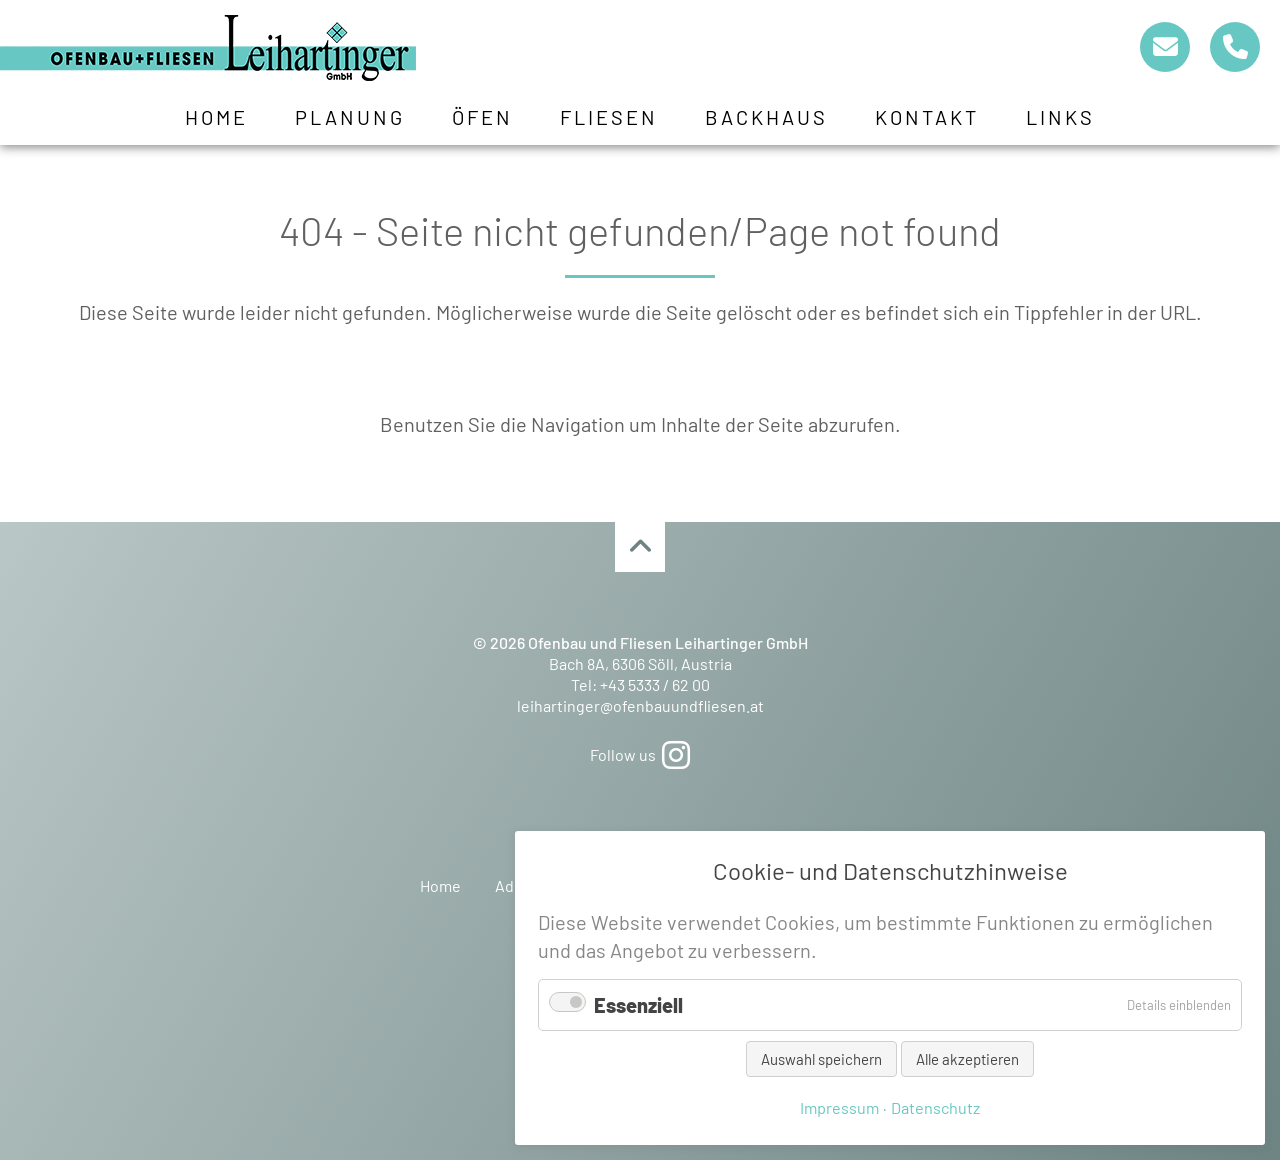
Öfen (482, 117)
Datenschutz (935, 1107)
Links (1060, 117)
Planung (350, 117)
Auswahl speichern (821, 1059)
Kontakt (927, 117)
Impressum (839, 1107)
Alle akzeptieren (967, 1059)
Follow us (640, 754)
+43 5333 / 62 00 (655, 684)
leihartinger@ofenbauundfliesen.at (640, 705)
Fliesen (609, 117)
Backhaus (766, 117)
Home (216, 117)
